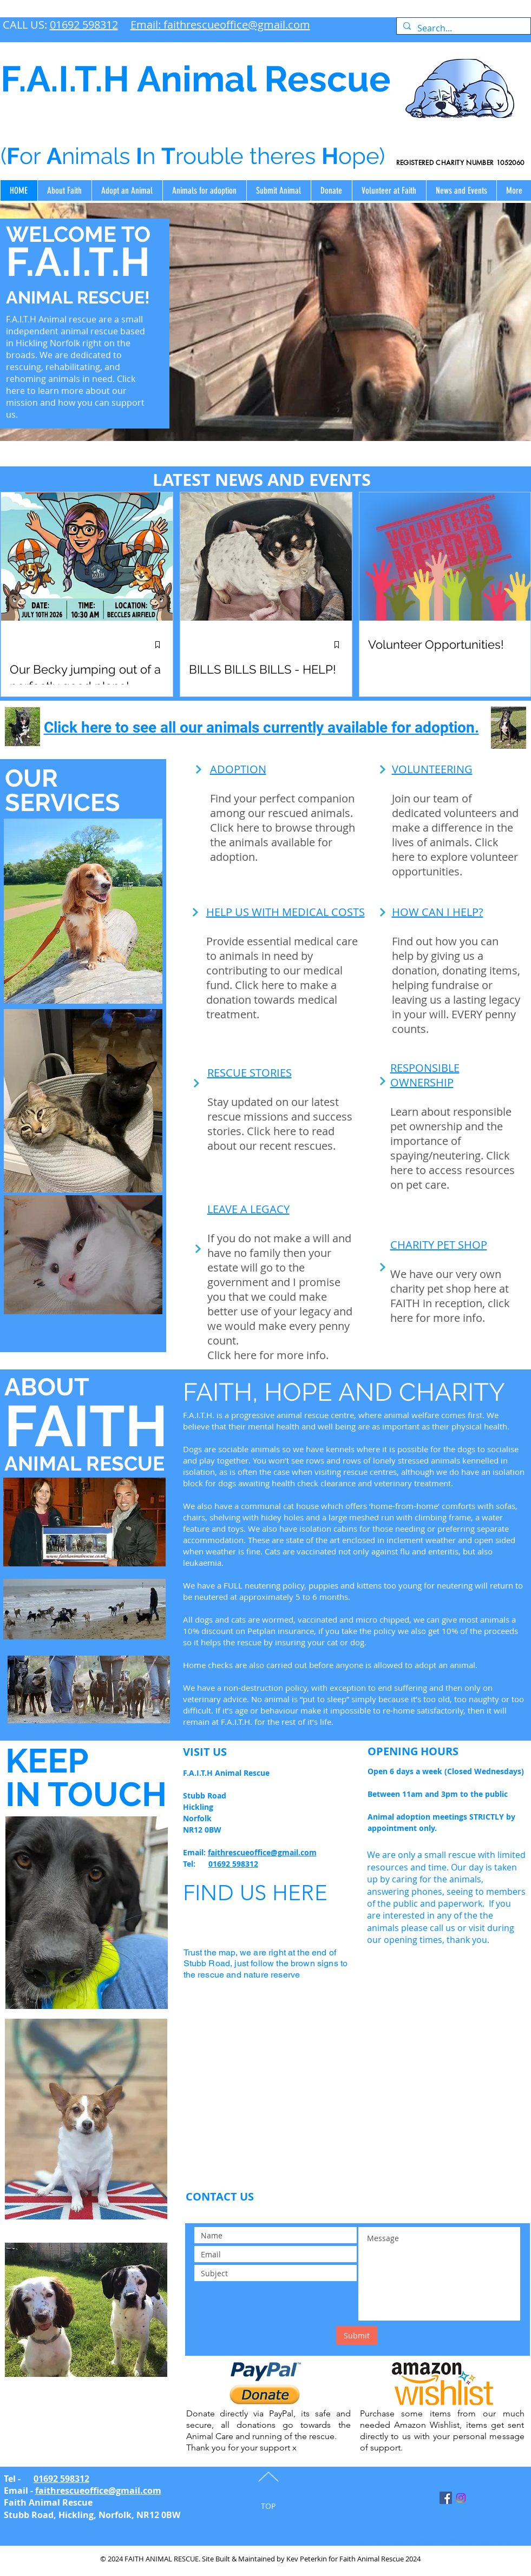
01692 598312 (84, 24)
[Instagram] (461, 2498)
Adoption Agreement (482, 2541)
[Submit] (356, 2335)
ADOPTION (238, 769)
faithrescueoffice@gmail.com (262, 1852)
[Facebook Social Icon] (446, 2498)
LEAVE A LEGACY (248, 1209)
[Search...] (462, 28)
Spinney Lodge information (399, 2541)
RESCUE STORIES (249, 1072)
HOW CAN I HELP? (437, 912)
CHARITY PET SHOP (438, 1244)
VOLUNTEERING (432, 769)
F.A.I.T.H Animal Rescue (196, 79)
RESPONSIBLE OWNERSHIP (425, 1075)
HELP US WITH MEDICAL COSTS (285, 912)
